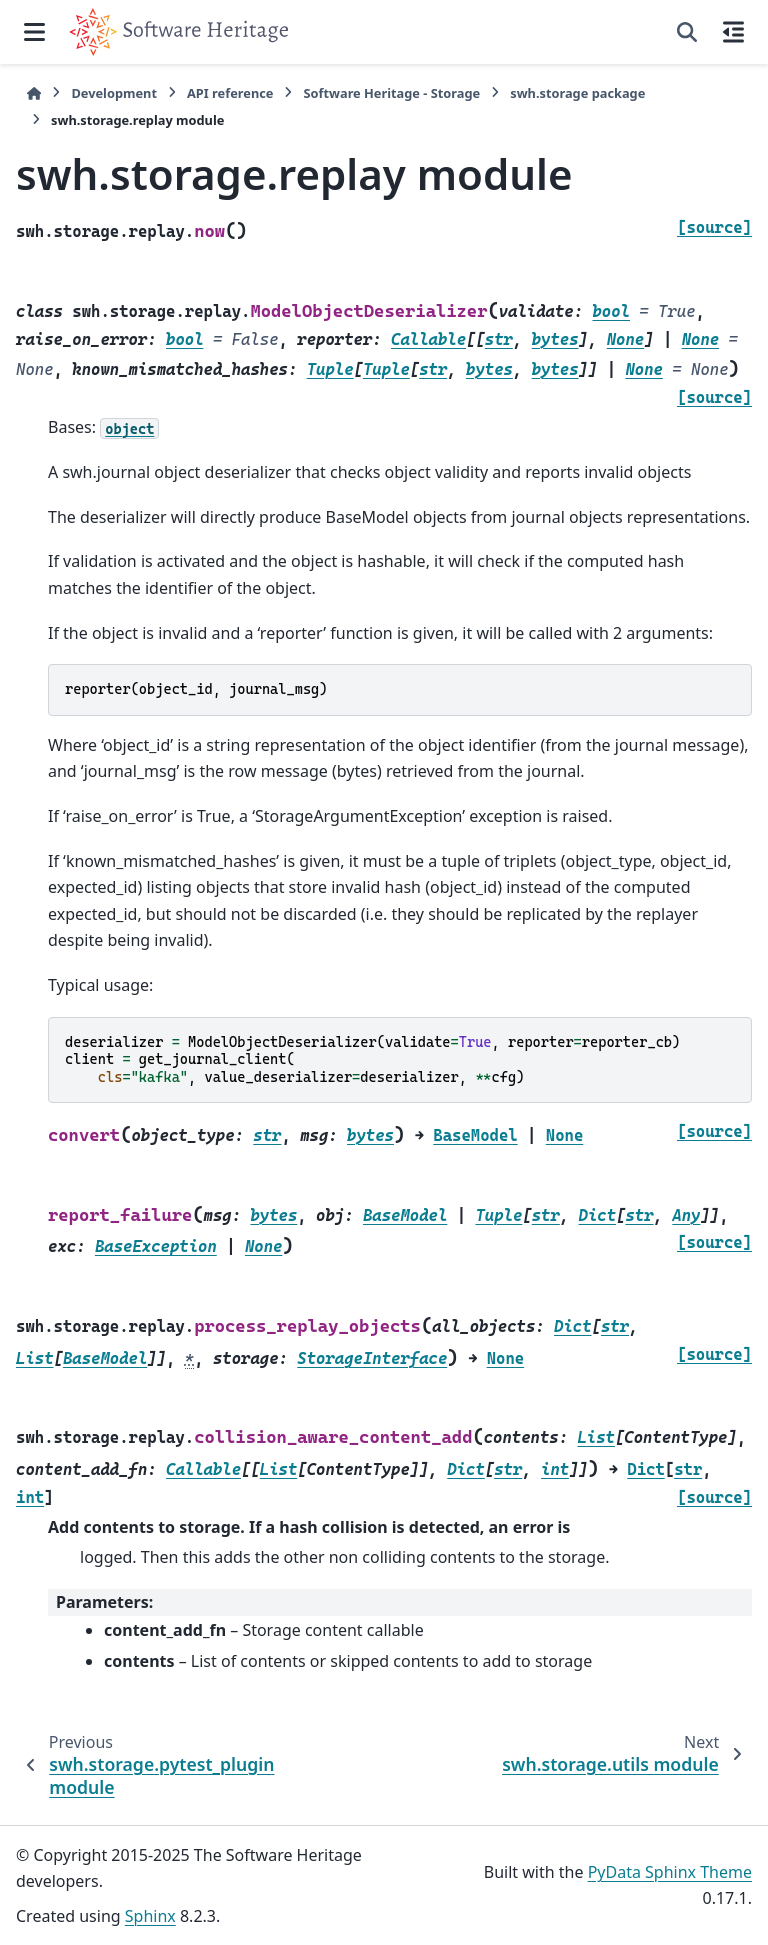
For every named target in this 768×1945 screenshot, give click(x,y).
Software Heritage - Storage (391, 93)
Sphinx (150, 1916)
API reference (230, 93)
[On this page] (733, 32)
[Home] (34, 93)
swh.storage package (577, 93)
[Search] (687, 32)
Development (114, 93)
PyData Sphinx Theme (670, 1872)
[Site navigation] (34, 32)
